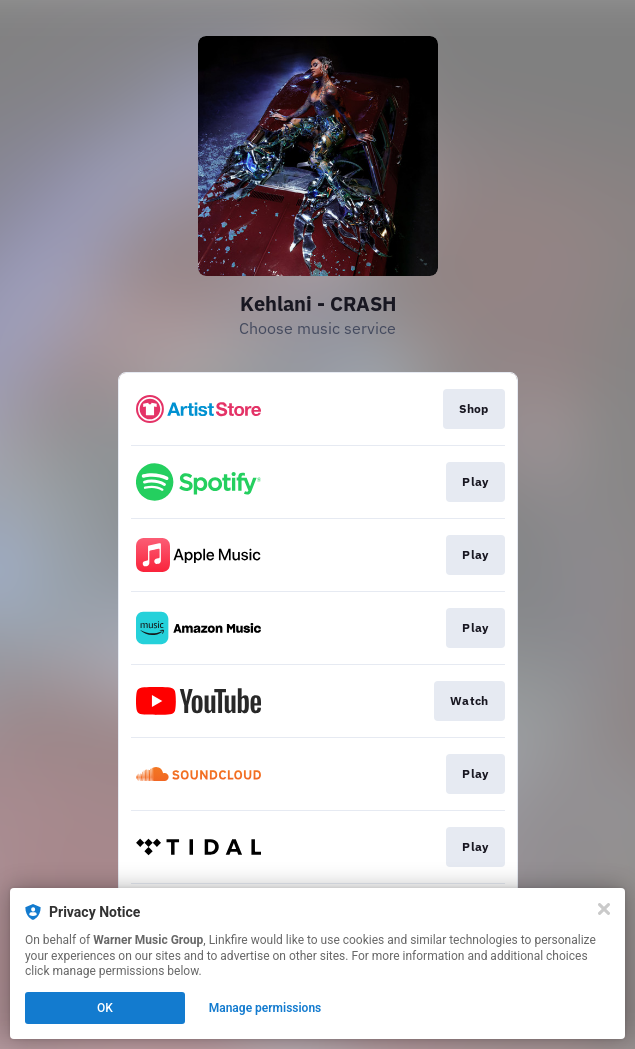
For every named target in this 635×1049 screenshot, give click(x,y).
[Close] (604, 909)
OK (105, 1008)
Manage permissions (265, 1008)
